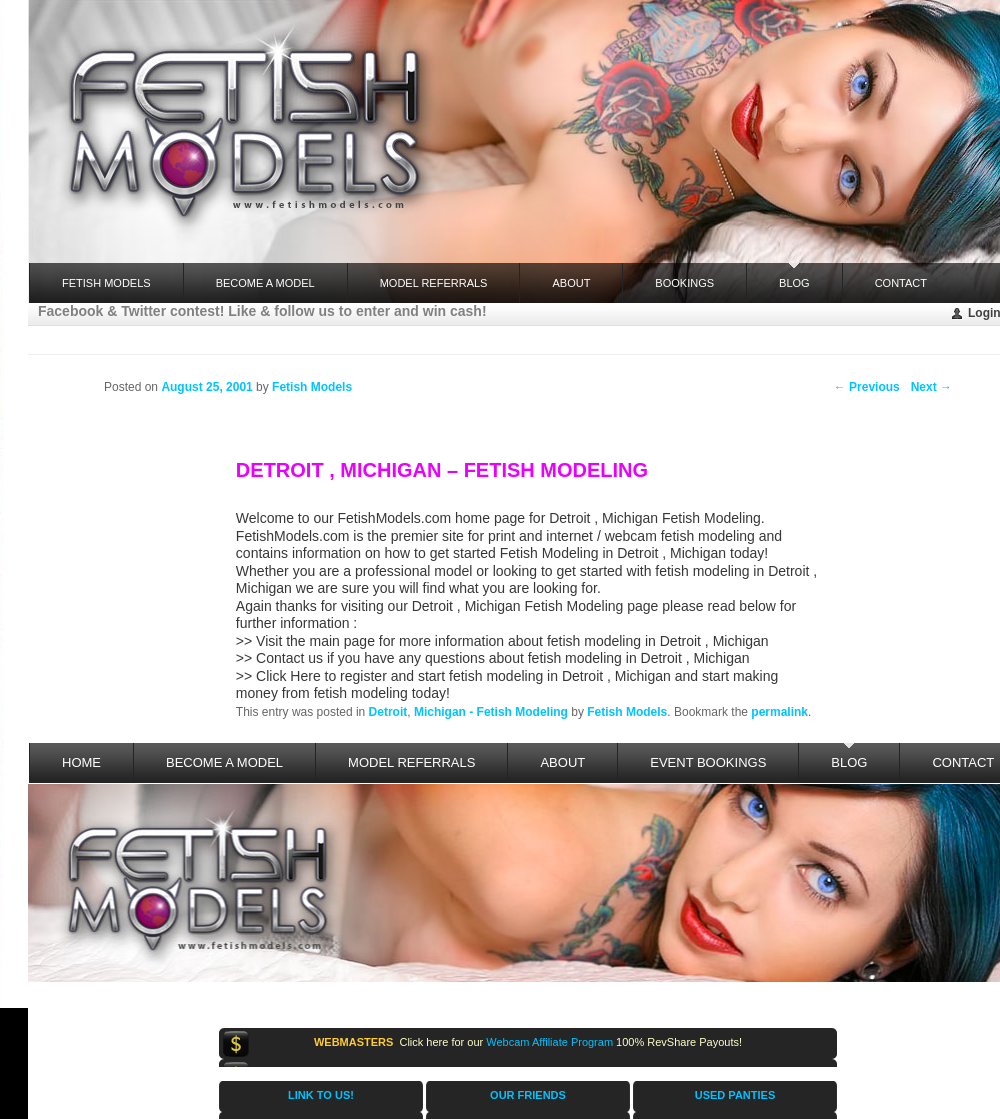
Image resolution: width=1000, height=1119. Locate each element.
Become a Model (265, 283)
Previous (867, 387)
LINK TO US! (321, 1095)
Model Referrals (434, 283)
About (571, 283)
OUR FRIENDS (528, 1095)
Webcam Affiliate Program (549, 1042)
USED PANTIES (735, 1095)
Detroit (388, 712)
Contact (901, 283)
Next (931, 387)
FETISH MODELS (106, 283)
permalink (779, 712)
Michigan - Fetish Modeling (491, 712)
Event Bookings (708, 762)
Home (81, 762)
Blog (794, 276)
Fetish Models (627, 712)
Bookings (684, 283)
